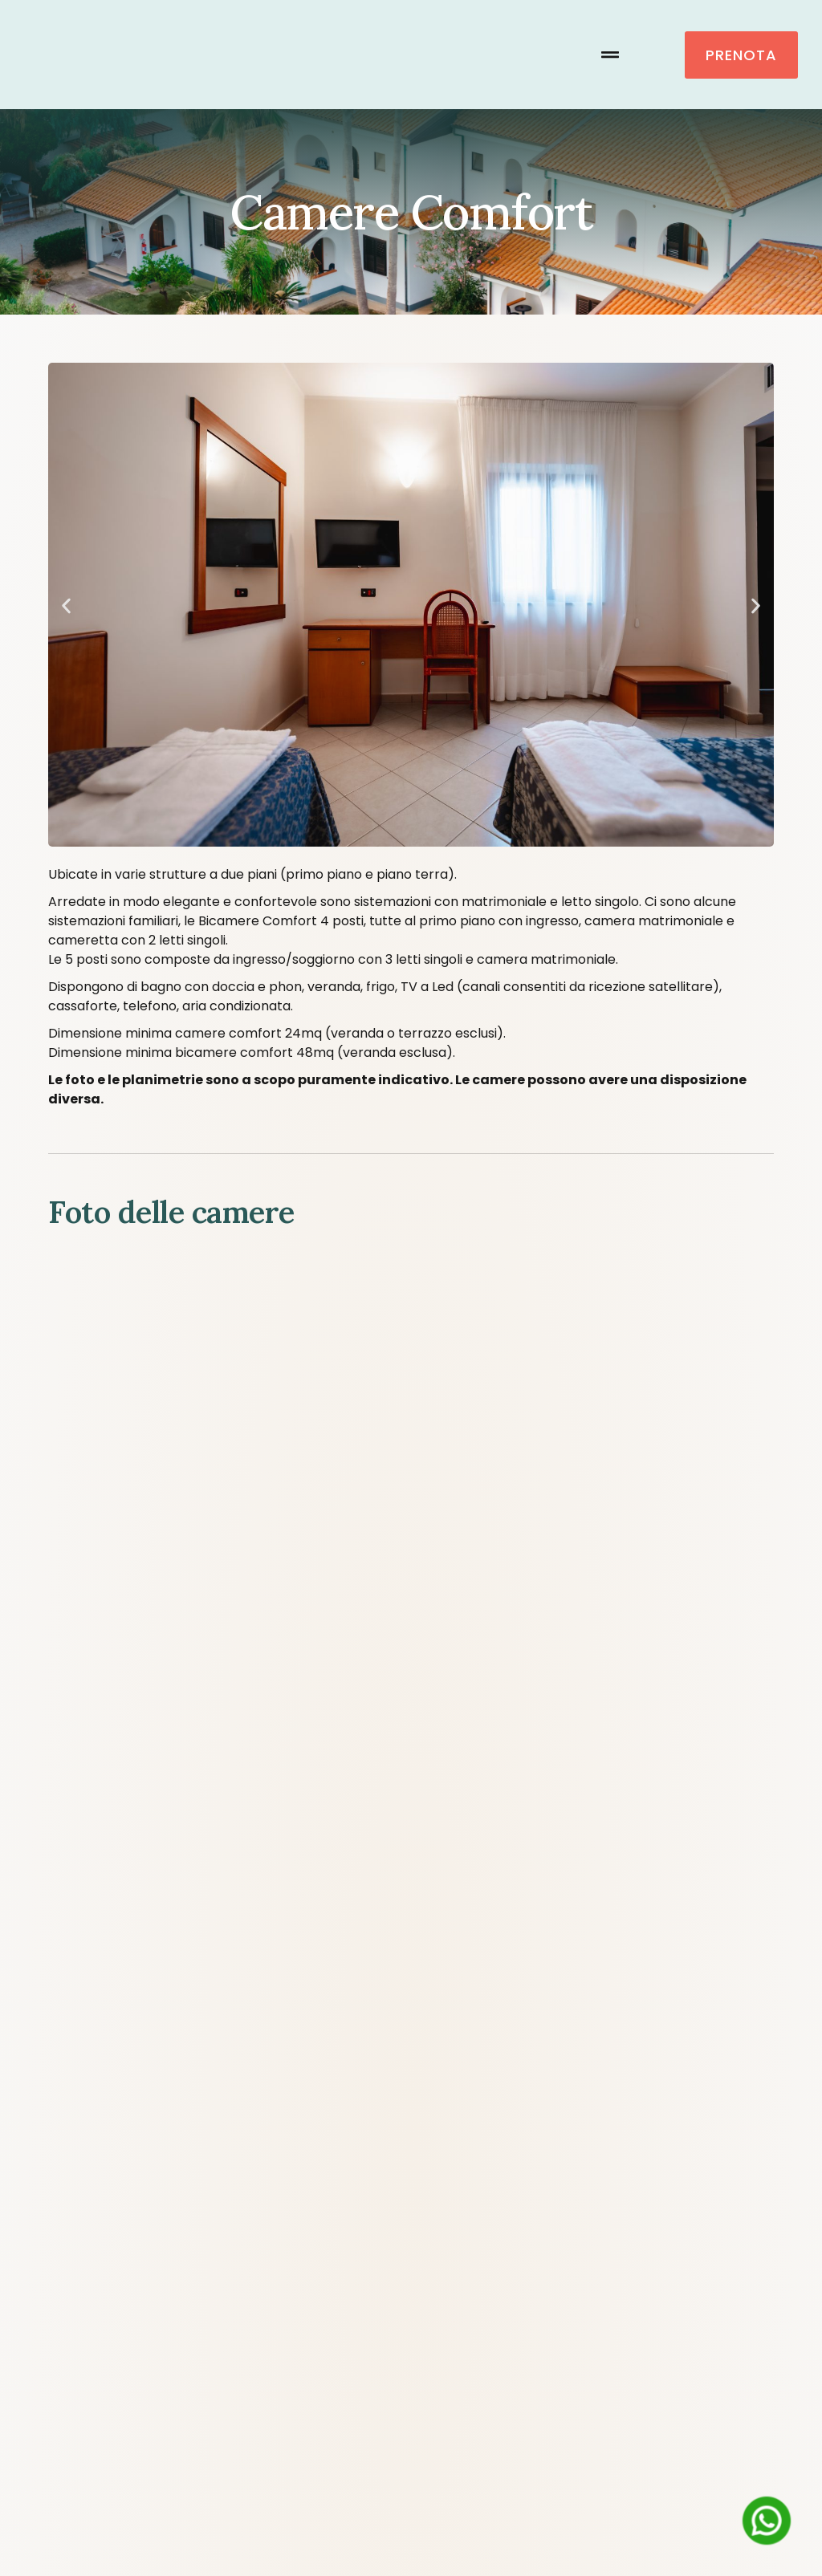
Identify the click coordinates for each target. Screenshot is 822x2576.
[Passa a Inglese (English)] (371, 2535)
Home (75, 2051)
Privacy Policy (411, 2367)
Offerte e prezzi (537, 2051)
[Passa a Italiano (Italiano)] (477, 2535)
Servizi (415, 2051)
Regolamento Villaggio (411, 2330)
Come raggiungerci (186, 2051)
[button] (609, 55)
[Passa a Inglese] (430, 2091)
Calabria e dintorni (698, 2051)
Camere (315, 2051)
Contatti (364, 2091)
